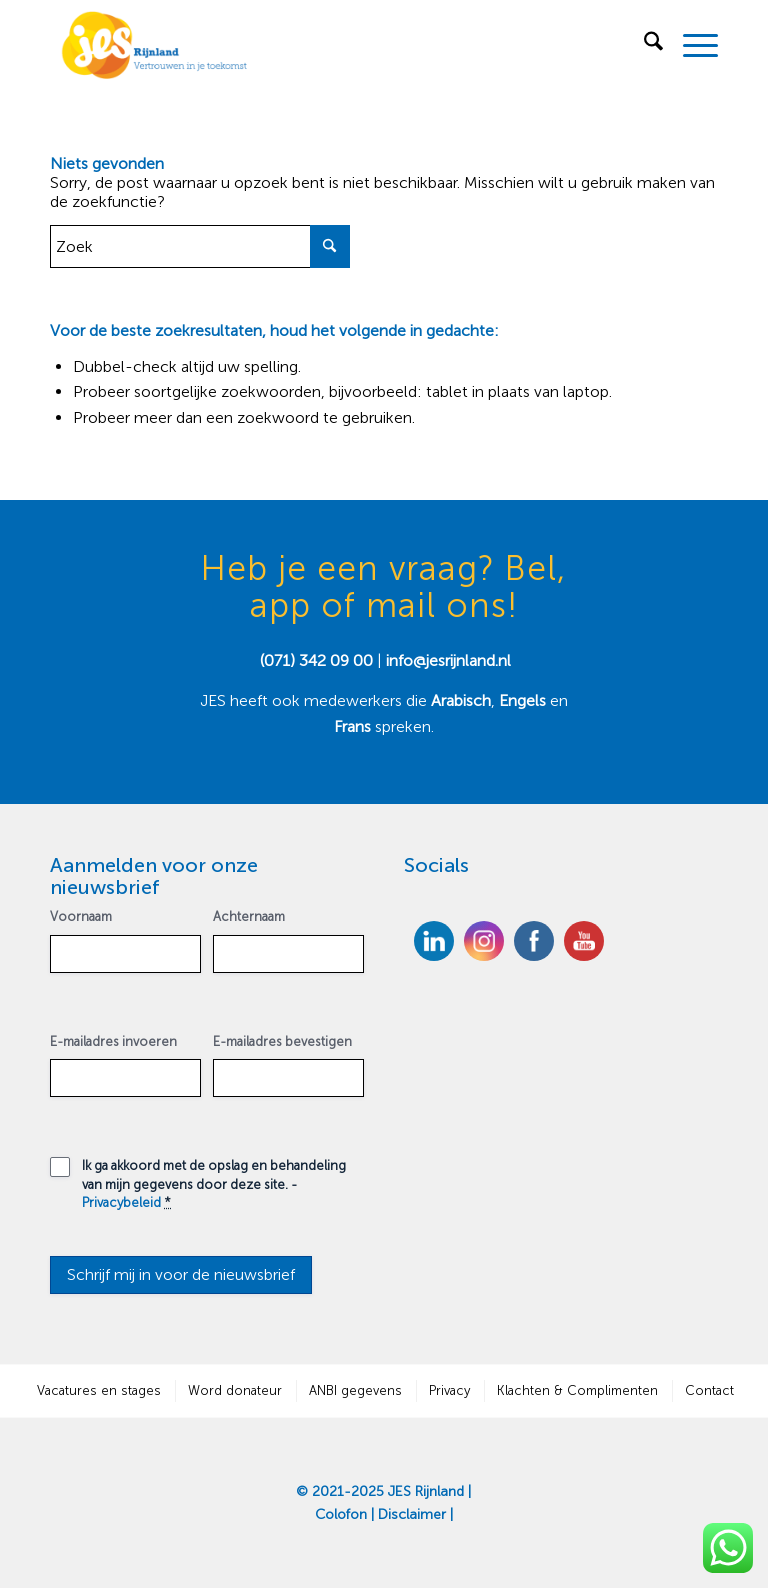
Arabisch (461, 700)
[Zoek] (643, 45)
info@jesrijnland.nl (448, 660)
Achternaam (249, 916)
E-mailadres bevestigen (282, 1041)
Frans (354, 726)
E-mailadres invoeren (113, 1041)
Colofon (341, 1514)
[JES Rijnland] (155, 45)
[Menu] (690, 45)
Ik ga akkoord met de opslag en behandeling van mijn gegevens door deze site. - (214, 1184)
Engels (522, 700)
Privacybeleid (121, 1202)
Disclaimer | (415, 1514)
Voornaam (81, 916)
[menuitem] (643, 45)
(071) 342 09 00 (316, 660)
